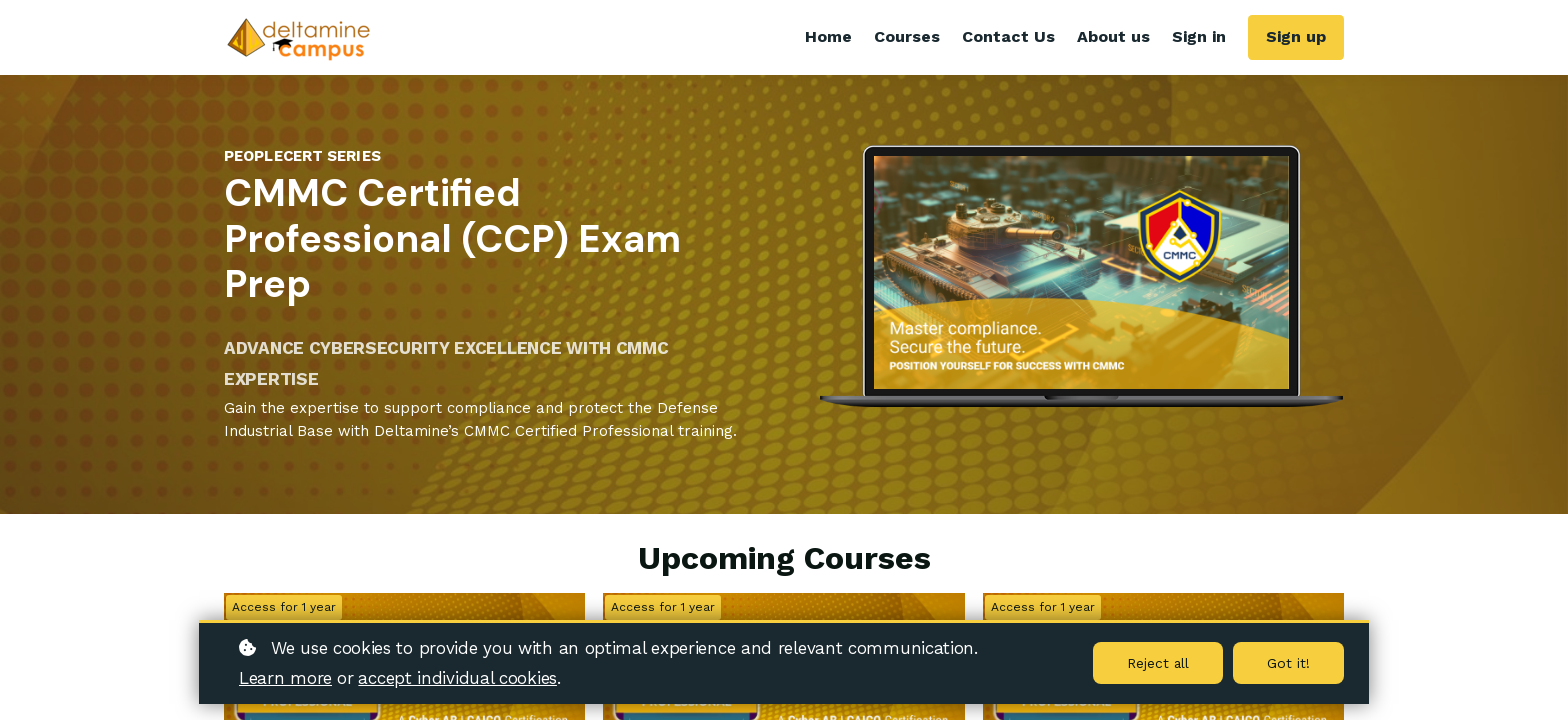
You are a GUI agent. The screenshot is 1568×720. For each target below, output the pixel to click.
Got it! (1288, 663)
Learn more (285, 678)
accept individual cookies (457, 678)
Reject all (1157, 663)
